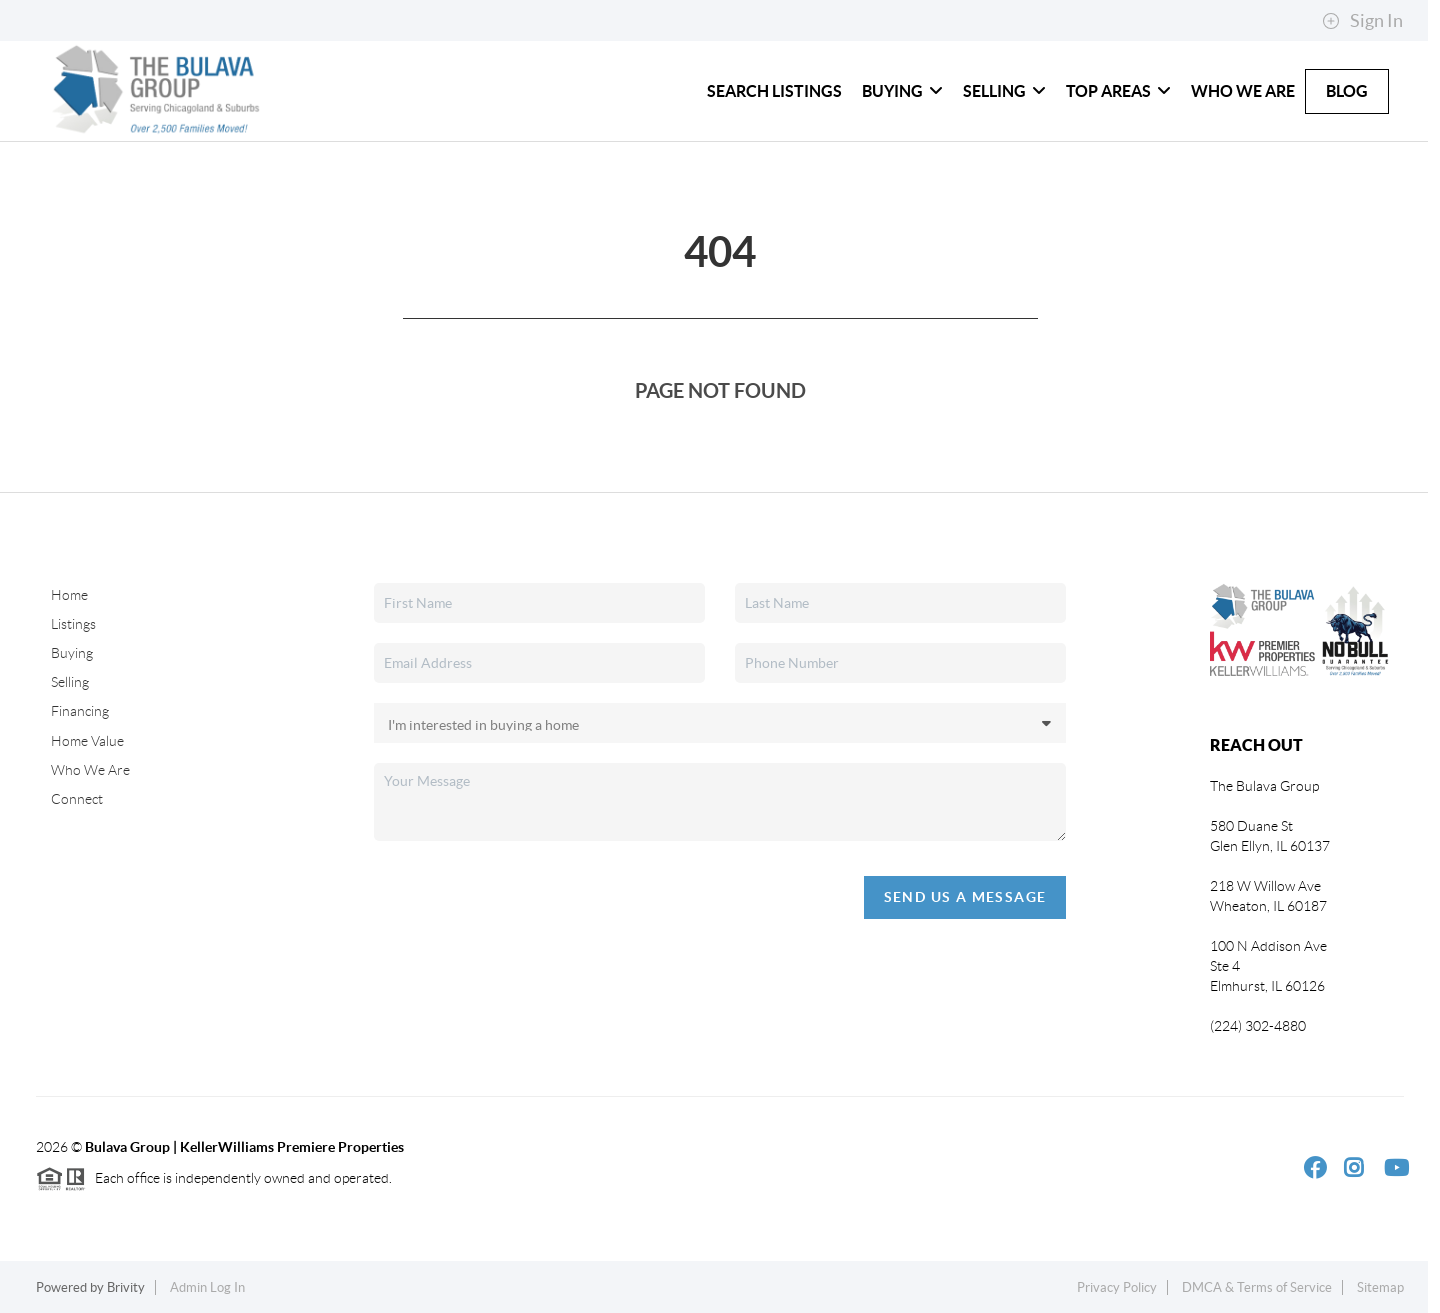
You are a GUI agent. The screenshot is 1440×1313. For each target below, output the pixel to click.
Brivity (126, 1287)
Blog (1347, 91)
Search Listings (774, 91)
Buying (902, 91)
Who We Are (1243, 91)
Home (69, 595)
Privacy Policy (1117, 1287)
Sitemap (1380, 1287)
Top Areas (1118, 91)
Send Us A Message (965, 897)
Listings (73, 624)
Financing (80, 711)
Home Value (87, 741)
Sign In (1362, 21)
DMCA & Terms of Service (1257, 1287)
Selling (1004, 91)
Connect (77, 799)
